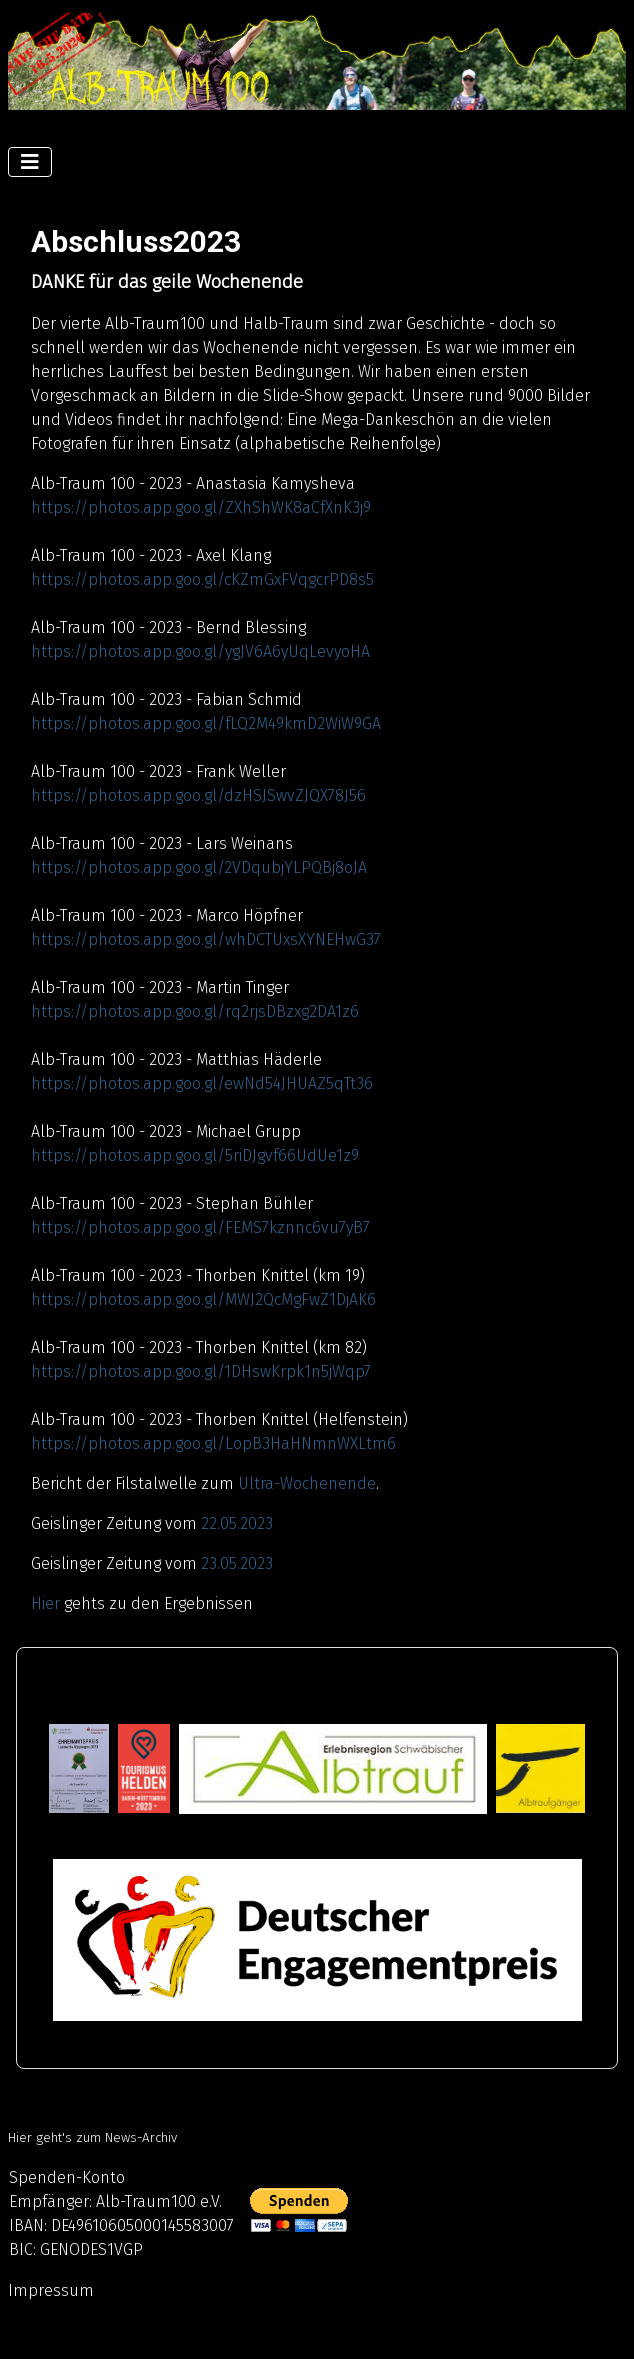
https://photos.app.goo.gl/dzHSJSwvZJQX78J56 (198, 795)
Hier (45, 1603)
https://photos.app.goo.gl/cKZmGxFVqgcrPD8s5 (202, 579)
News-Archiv (141, 2138)
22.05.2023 (237, 1523)
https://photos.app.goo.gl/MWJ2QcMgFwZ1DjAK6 (203, 1299)
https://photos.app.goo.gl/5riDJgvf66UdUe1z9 (195, 1155)
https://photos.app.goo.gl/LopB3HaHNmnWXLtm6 (213, 1443)
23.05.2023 (237, 1563)
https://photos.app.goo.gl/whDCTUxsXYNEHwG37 (206, 939)
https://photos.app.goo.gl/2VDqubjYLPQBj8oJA (199, 867)
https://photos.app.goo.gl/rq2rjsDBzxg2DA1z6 (195, 1011)
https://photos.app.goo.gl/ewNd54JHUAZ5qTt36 (202, 1083)
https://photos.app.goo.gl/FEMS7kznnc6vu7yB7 (200, 1227)
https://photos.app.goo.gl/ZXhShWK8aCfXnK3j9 (201, 507)
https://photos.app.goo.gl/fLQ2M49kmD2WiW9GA (206, 723)
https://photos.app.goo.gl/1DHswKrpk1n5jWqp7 (201, 1371)
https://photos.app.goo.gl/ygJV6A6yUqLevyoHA (200, 651)
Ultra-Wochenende (307, 1483)
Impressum (51, 2290)
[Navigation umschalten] (30, 162)
